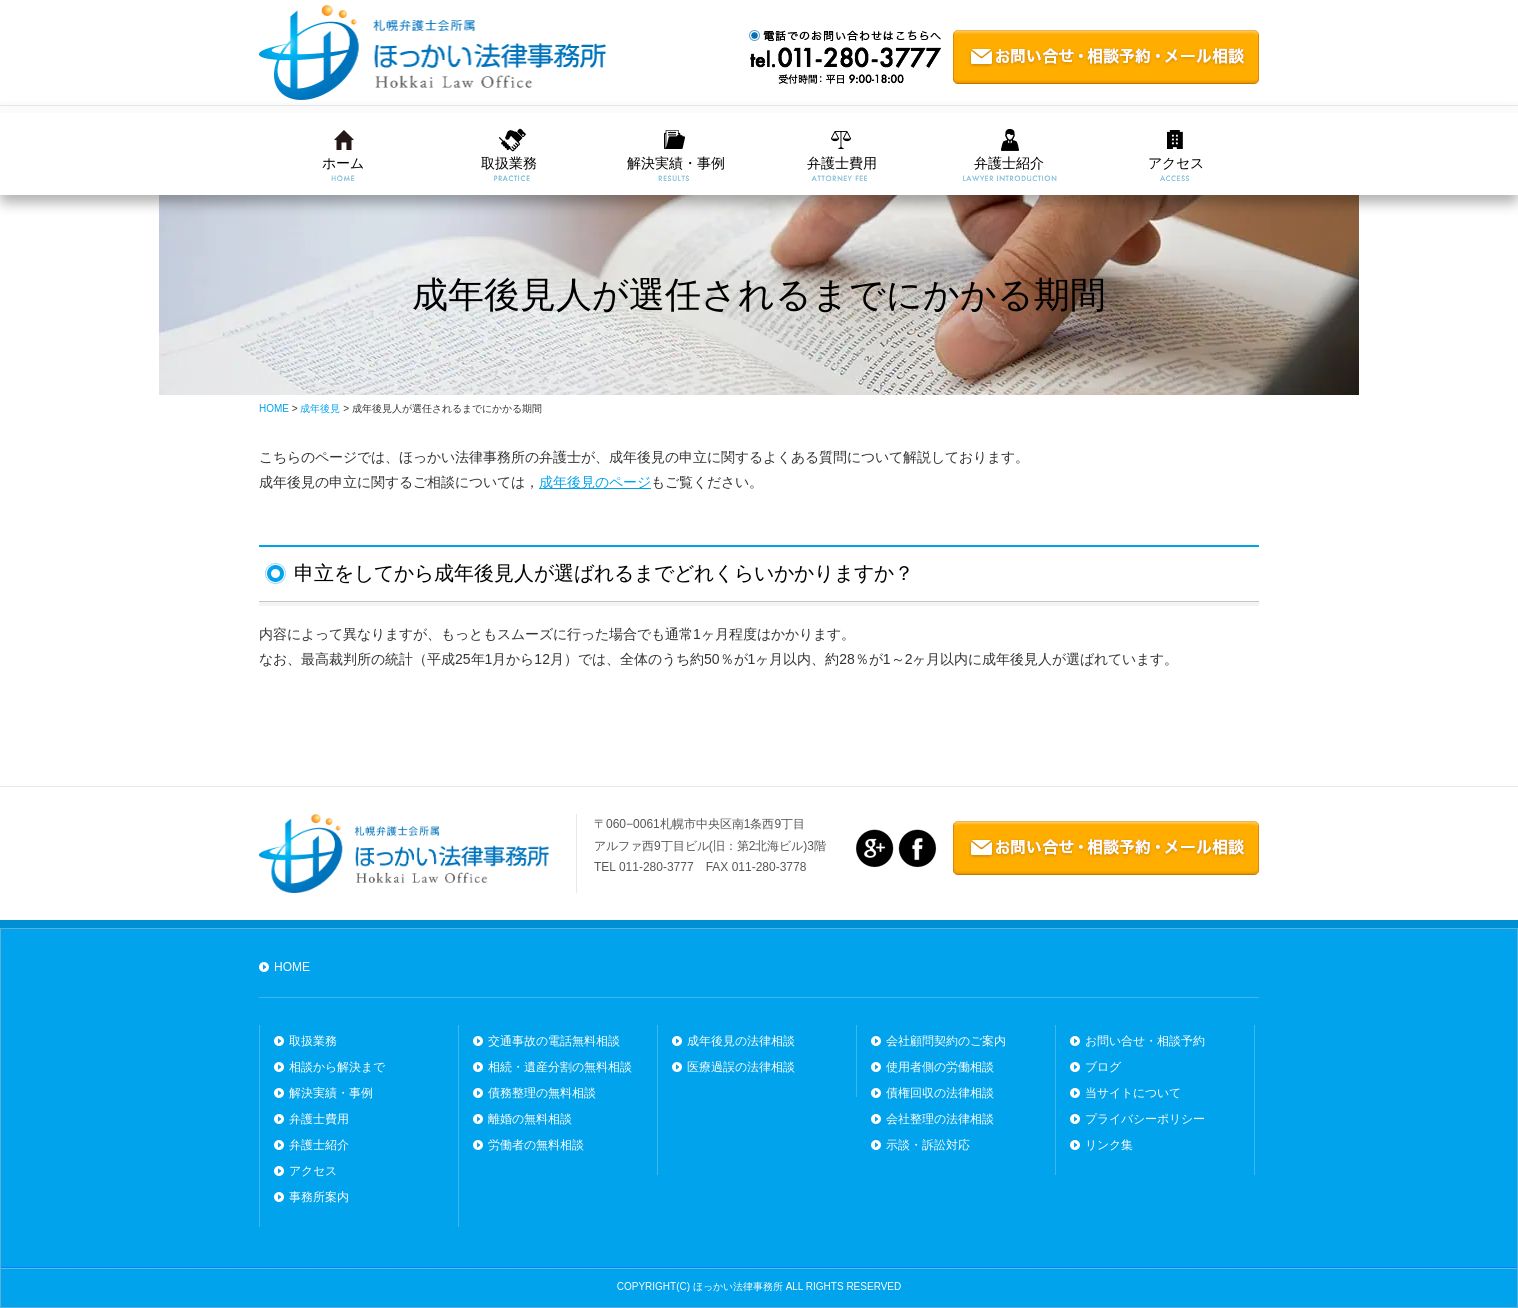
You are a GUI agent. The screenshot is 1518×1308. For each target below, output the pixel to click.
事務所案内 (319, 1197)
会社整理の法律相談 (940, 1119)
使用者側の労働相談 (940, 1067)
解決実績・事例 (676, 163)
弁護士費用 (842, 163)
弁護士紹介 (1009, 163)
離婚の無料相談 (530, 1119)
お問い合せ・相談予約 (1145, 1041)
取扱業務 (509, 163)
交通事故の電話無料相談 (554, 1041)
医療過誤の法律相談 (741, 1067)
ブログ (1103, 1067)
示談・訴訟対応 (928, 1145)
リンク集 (1109, 1145)
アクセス (1176, 163)
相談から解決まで (337, 1067)
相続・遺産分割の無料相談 (560, 1067)
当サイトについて (1133, 1093)
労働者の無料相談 (536, 1145)
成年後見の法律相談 (741, 1041)
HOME (292, 967)
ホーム (343, 163)
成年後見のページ (595, 482)
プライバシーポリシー (1145, 1119)
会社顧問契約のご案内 (946, 1041)
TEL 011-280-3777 (644, 867)
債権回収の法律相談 (940, 1093)
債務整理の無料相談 (542, 1093)
